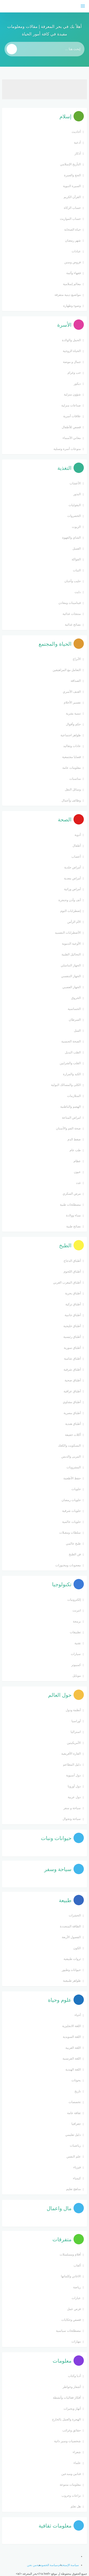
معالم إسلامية (72, 284)
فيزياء (77, 2167)
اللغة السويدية (72, 2036)
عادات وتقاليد (72, 746)
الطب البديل (73, 1052)
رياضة (77, 2287)
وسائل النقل (73, 789)
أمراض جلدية (72, 867)
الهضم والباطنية (70, 1106)
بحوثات (76, 2080)
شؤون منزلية (72, 394)
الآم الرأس (74, 922)
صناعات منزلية (71, 405)
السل (77, 1030)
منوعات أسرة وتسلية (67, 449)
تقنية (78, 1643)
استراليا (76, 1731)
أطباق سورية (72, 1347)
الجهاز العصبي (71, 987)
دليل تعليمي (73, 2134)
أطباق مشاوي (72, 1402)
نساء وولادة (73, 1215)
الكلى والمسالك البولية (66, 1085)
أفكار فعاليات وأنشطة (67, 2397)
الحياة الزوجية (72, 351)
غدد (78, 1183)
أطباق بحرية (73, 1293)
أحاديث (76, 131)
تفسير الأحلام (72, 702)
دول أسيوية (73, 1775)
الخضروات (74, 515)
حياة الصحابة (72, 229)
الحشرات (75, 1915)
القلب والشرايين (70, 1063)
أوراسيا (76, 1721)
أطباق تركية (73, 1304)
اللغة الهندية (73, 2069)
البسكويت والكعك (69, 1445)
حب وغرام (74, 372)
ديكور (77, 383)
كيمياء (77, 2178)
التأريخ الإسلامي (70, 164)
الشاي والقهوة (71, 537)
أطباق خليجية (72, 1326)
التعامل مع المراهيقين (67, 670)
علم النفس (73, 2156)
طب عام (75, 1150)
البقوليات (75, 505)
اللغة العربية (73, 2047)
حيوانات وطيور (71, 1970)
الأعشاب (75, 483)
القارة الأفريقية (71, 1753)
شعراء (77, 2452)
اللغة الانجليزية (71, 2026)
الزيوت (76, 526)
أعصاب (76, 856)
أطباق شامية (72, 1358)
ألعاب (77, 2265)
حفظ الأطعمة (72, 1478)
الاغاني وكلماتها (71, 2276)
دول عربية (74, 1797)
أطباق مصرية (72, 1413)
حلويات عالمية (71, 1521)
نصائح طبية (73, 1226)
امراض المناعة (71, 1117)
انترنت (76, 1610)
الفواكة (76, 559)
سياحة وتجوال (72, 1818)
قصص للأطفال (71, 427)
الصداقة (76, 680)
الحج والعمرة (72, 175)
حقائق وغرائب (71, 2430)
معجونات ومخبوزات (68, 1565)
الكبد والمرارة (72, 1074)
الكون (77, 1948)
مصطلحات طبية (70, 1204)
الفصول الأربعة (71, 1937)
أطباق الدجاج (72, 1260)
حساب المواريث (70, 218)
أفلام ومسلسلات (70, 2254)
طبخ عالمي (73, 1543)
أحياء (78, 2015)
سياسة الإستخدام (68, 2565)
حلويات (76, 1489)
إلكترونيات (74, 1599)
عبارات (76, 2298)
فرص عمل (74, 2309)
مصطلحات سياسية (68, 2330)
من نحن (32, 2565)
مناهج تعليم (73, 2189)
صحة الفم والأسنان (68, 1128)
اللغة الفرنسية (72, 2058)
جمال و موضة (72, 362)
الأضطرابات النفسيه (68, 932)
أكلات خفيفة (73, 1434)
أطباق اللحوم (72, 1271)
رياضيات (75, 2145)
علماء (77, 2463)
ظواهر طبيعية (72, 1980)
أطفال (76, 845)
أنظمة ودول (73, 1710)
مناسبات (75, 778)
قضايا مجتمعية (71, 757)
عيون (77, 1172)
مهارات (76, 2341)
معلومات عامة (71, 767)
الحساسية (74, 1009)
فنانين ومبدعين (71, 2474)
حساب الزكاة (72, 207)
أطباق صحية (73, 1380)
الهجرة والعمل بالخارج (66, 2419)
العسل (76, 548)
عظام (77, 1161)
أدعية (77, 142)
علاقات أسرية (72, 416)
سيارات (76, 1654)
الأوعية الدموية (71, 943)
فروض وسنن (72, 262)
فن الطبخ (75, 1554)
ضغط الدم (74, 1139)
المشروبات (73, 1467)
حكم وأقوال (73, 724)
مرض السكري (72, 1193)
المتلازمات (74, 1096)
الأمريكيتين (74, 1742)
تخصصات (75, 2102)
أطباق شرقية (72, 1369)
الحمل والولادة (71, 340)
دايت (78, 592)
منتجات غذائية (72, 613)
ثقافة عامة (74, 2113)
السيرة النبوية (72, 186)
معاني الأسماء (72, 438)
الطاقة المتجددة (70, 1926)
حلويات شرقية (71, 1510)
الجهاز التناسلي (71, 965)
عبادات (76, 251)
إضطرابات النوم (70, 911)
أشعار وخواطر (72, 2387)
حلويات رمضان (71, 1500)
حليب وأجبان (72, 581)
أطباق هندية (73, 1423)
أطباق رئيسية (72, 1336)
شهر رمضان (73, 240)
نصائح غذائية (73, 624)
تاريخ (78, 2091)
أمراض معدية (72, 878)
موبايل (76, 1675)
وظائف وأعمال (71, 800)
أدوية (78, 835)
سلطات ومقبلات (70, 1532)
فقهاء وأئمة (73, 273)
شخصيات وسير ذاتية (67, 2441)
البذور (77, 494)
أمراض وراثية (72, 889)
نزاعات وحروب (71, 2495)
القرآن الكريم (72, 197)
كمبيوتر (76, 1665)
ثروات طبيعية (72, 1959)
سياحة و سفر (72, 1808)
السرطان (75, 1019)
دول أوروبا (74, 1786)
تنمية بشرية (73, 713)
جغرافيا (76, 2123)
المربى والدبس (71, 1456)
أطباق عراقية (72, 1391)
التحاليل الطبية (71, 954)
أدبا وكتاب (74, 2376)
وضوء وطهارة (72, 305)
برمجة (77, 1621)
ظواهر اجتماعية (71, 735)
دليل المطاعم (72, 1764)
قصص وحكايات (71, 2319)
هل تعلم (76, 2506)
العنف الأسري (72, 691)
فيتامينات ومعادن (69, 602)
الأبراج (77, 659)
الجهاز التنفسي (71, 976)
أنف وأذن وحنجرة (69, 900)
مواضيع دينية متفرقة (68, 294)
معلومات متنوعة (70, 2484)
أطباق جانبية (73, 1315)
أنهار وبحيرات (72, 2408)
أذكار (78, 153)
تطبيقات (75, 1632)
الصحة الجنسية (71, 1041)
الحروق (76, 998)
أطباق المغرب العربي (67, 1282)
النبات (77, 570)
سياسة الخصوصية (47, 2565)
